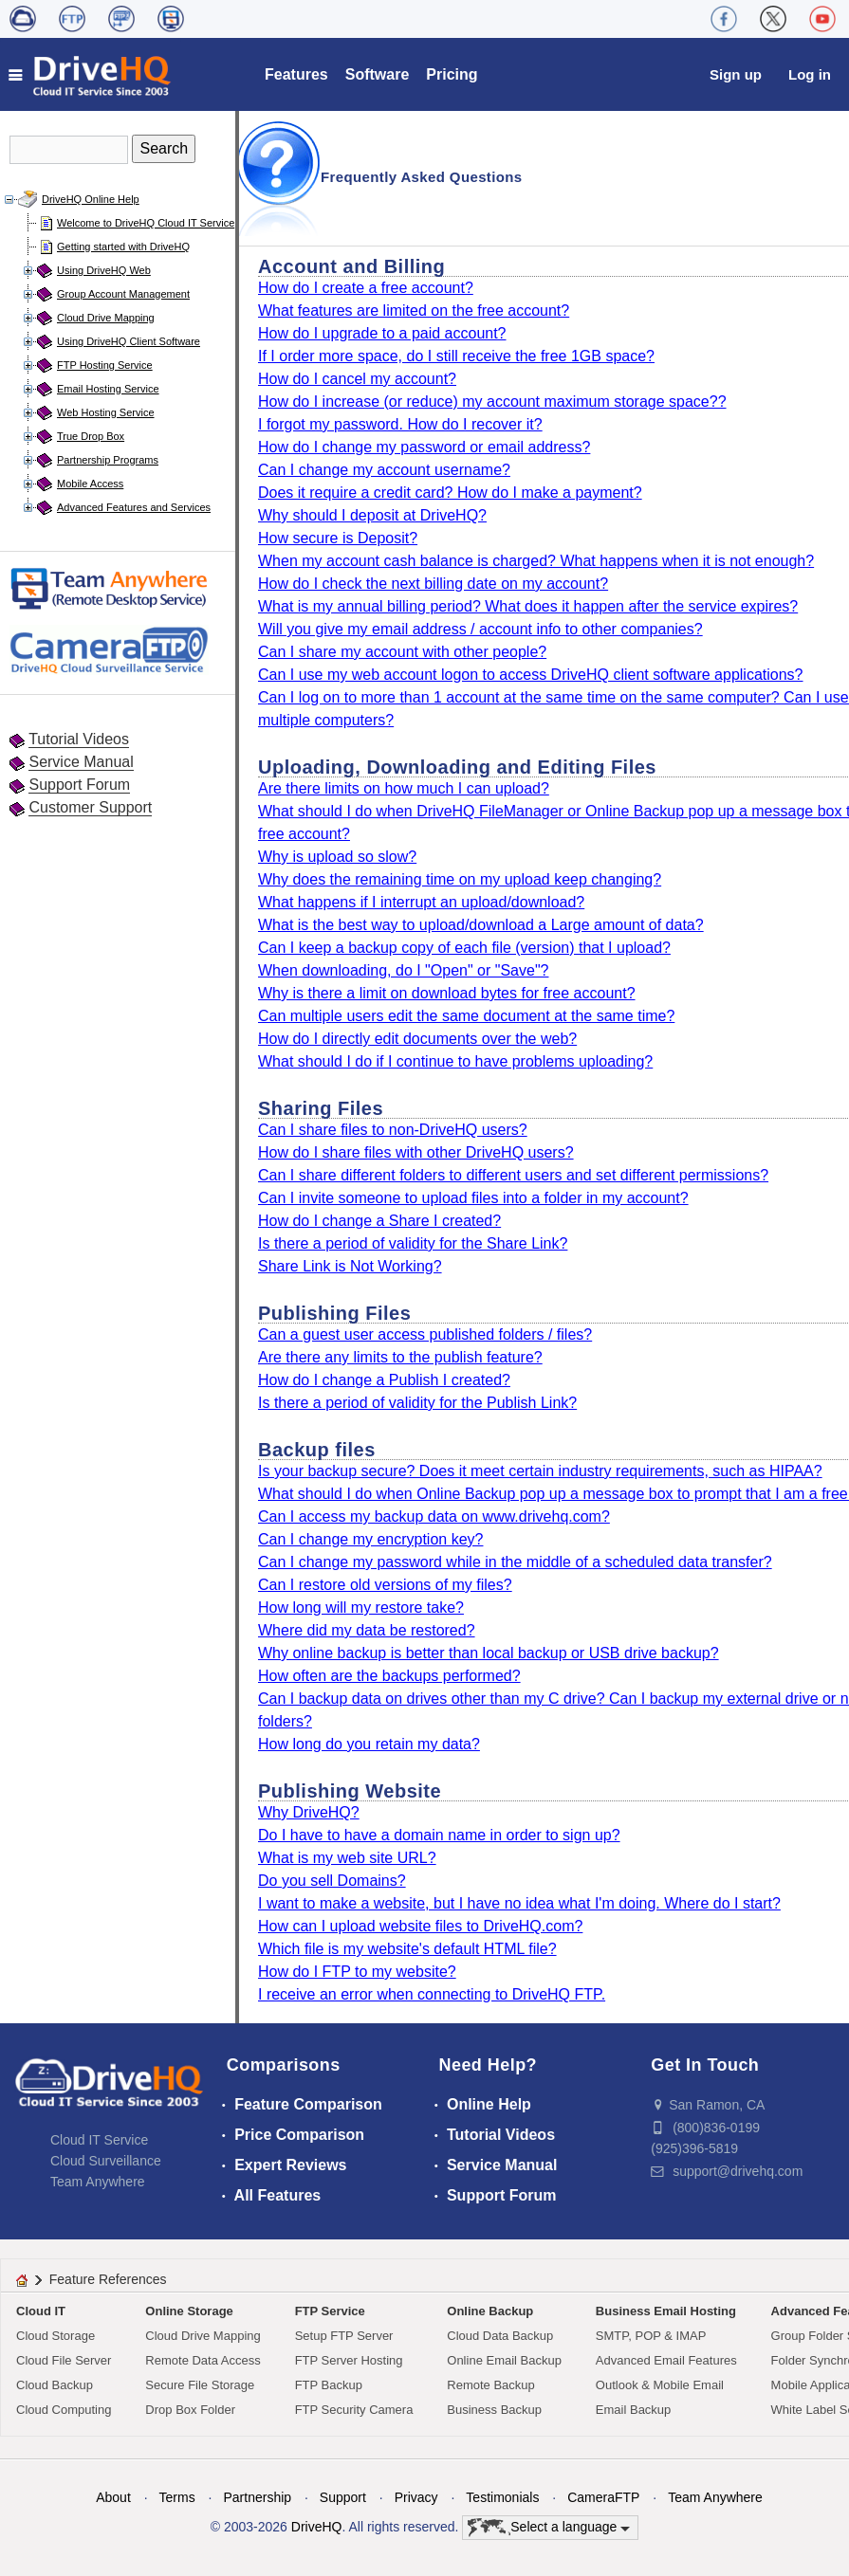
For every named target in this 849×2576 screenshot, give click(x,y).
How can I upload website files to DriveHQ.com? (420, 1926)
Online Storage (188, 2311)
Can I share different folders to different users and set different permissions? (513, 1175)
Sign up (736, 74)
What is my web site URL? (347, 1858)
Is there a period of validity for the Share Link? (412, 1243)
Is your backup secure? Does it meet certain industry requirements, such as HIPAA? (540, 1471)
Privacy (416, 2497)
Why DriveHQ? (309, 1812)
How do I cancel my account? (357, 379)
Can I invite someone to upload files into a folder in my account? (473, 1198)
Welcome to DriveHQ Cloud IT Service (145, 222)
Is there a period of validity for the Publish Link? (417, 1403)
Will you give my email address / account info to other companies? (480, 629)
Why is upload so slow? (337, 857)
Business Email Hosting (666, 2311)
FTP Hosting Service (105, 365)
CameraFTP (603, 2497)
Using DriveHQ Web (104, 270)
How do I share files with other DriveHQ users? (416, 1152)
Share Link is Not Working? (350, 1266)
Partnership (257, 2497)
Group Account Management (123, 294)
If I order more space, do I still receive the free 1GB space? (456, 356)
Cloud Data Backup (500, 2336)
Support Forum (79, 784)
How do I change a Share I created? (379, 1221)
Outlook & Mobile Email (660, 2385)
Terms (177, 2497)
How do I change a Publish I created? (384, 1380)
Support (343, 2497)
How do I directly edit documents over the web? (417, 1039)
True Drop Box (90, 436)
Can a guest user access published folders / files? (425, 1334)
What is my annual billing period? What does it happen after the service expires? (528, 606)
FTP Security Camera (354, 2409)
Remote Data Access (202, 2360)
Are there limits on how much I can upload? (403, 788)
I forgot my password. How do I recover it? (400, 424)
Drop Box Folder (190, 2409)
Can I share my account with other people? (402, 652)
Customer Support (90, 807)
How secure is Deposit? (337, 538)
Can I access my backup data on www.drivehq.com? (434, 1516)
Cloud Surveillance (105, 2160)
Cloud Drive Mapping (106, 317)
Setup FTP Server (344, 2336)
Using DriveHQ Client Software (128, 341)
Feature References (108, 2279)
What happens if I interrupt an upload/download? (421, 902)
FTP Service (330, 2311)
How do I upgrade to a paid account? (382, 333)
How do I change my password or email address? (424, 447)
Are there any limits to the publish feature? (400, 1357)
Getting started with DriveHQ (123, 246)
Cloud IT (40, 2311)
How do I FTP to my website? (357, 1972)
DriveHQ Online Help (90, 199)
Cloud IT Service (99, 2139)
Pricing (451, 74)
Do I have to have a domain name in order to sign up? (439, 1835)
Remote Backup (491, 2385)
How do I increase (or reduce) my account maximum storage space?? (492, 401)
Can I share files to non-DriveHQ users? (392, 1130)
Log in (809, 74)
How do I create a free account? (365, 288)
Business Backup (494, 2409)
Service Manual (80, 762)
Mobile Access (90, 483)
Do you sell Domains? (332, 1881)
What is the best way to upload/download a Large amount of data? (481, 925)
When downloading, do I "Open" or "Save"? (403, 970)
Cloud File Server (63, 2360)
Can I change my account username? (384, 470)
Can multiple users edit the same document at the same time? (466, 1016)
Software (377, 74)
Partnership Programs (107, 460)
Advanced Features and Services (134, 507)
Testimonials (502, 2497)
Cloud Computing (63, 2409)
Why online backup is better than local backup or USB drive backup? (488, 1653)
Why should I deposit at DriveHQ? (372, 515)
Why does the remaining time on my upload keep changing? (459, 879)
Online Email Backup (504, 2360)
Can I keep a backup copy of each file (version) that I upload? (464, 948)
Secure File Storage (199, 2385)
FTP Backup (328, 2385)
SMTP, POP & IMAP (651, 2336)
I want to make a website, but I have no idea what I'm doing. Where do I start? (519, 1903)
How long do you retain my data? (369, 1744)
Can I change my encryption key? (370, 1539)
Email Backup (633, 2409)
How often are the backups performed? (389, 1676)
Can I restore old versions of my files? (385, 1585)
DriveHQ (316, 2526)
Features (296, 74)
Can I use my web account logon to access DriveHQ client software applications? (530, 675)
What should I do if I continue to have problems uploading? (455, 1061)
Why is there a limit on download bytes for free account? (447, 993)
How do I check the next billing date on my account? (433, 583)
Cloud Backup (54, 2385)
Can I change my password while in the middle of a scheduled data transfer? (515, 1562)
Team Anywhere (97, 2181)
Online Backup (490, 2311)
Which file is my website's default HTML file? (407, 1949)
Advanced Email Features (666, 2360)
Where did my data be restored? (366, 1630)
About (113, 2497)
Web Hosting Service (106, 412)
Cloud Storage (55, 2336)
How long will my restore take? (361, 1607)
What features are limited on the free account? (413, 310)
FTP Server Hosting (349, 2360)
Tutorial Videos (78, 739)
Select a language (549, 2527)
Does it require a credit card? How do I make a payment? (450, 492)
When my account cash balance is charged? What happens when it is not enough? (536, 561)
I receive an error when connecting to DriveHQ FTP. (431, 1994)
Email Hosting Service (108, 388)
